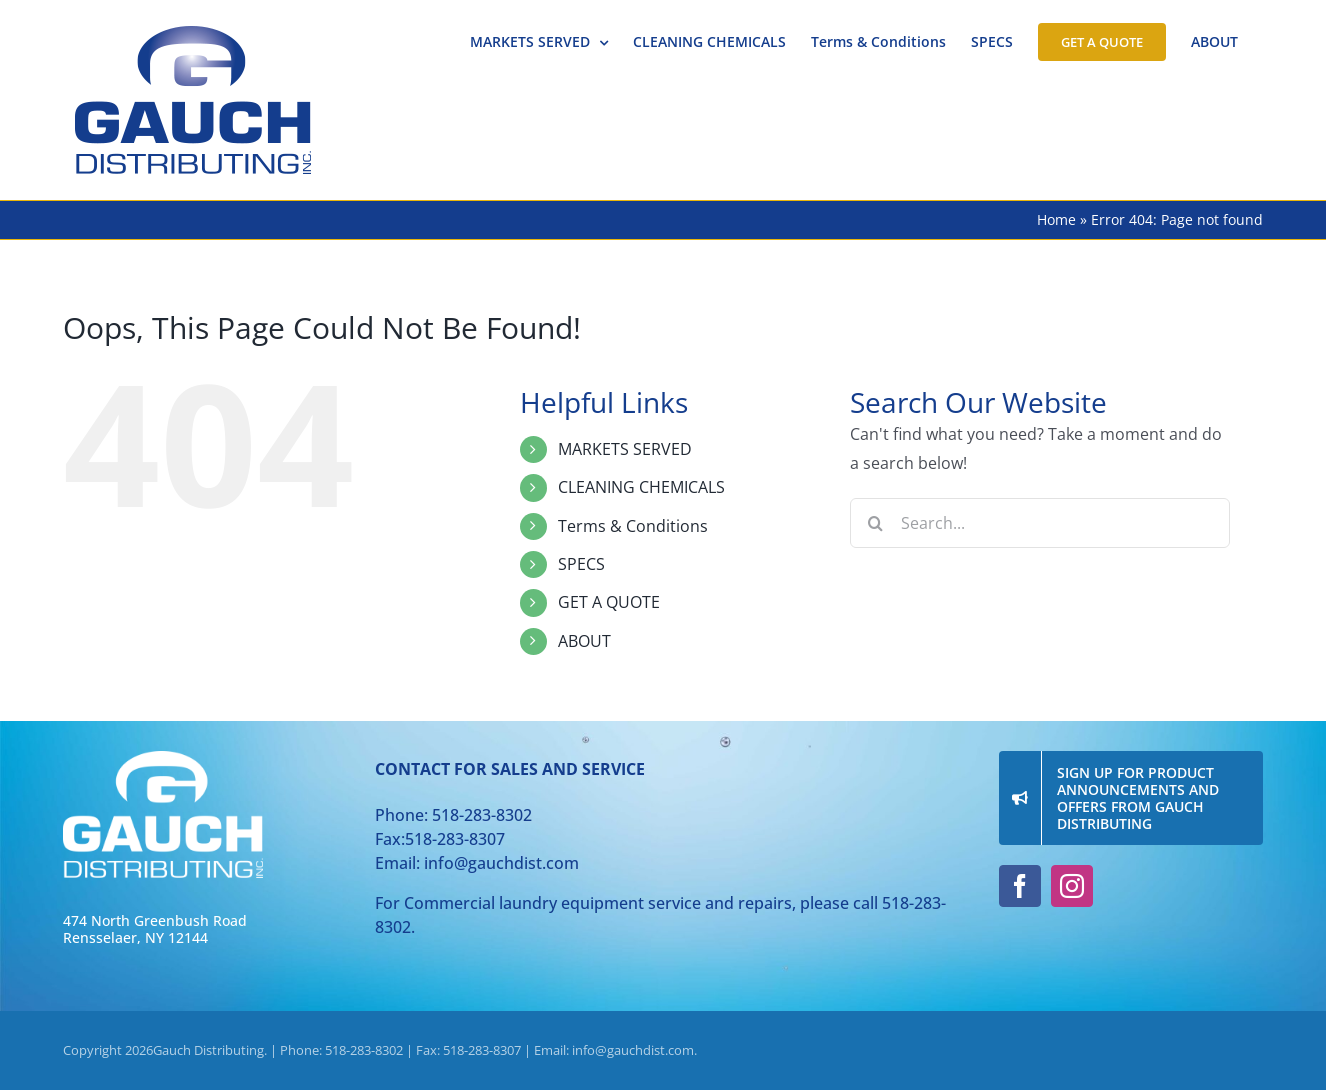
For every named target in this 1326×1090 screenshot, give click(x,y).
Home (1056, 219)
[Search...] (1040, 523)
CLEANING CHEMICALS (641, 487)
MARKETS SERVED (625, 449)
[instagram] (1072, 886)
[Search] (875, 523)
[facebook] (1020, 886)
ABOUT (584, 641)
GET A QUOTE (609, 602)
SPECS (581, 564)
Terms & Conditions (633, 526)
